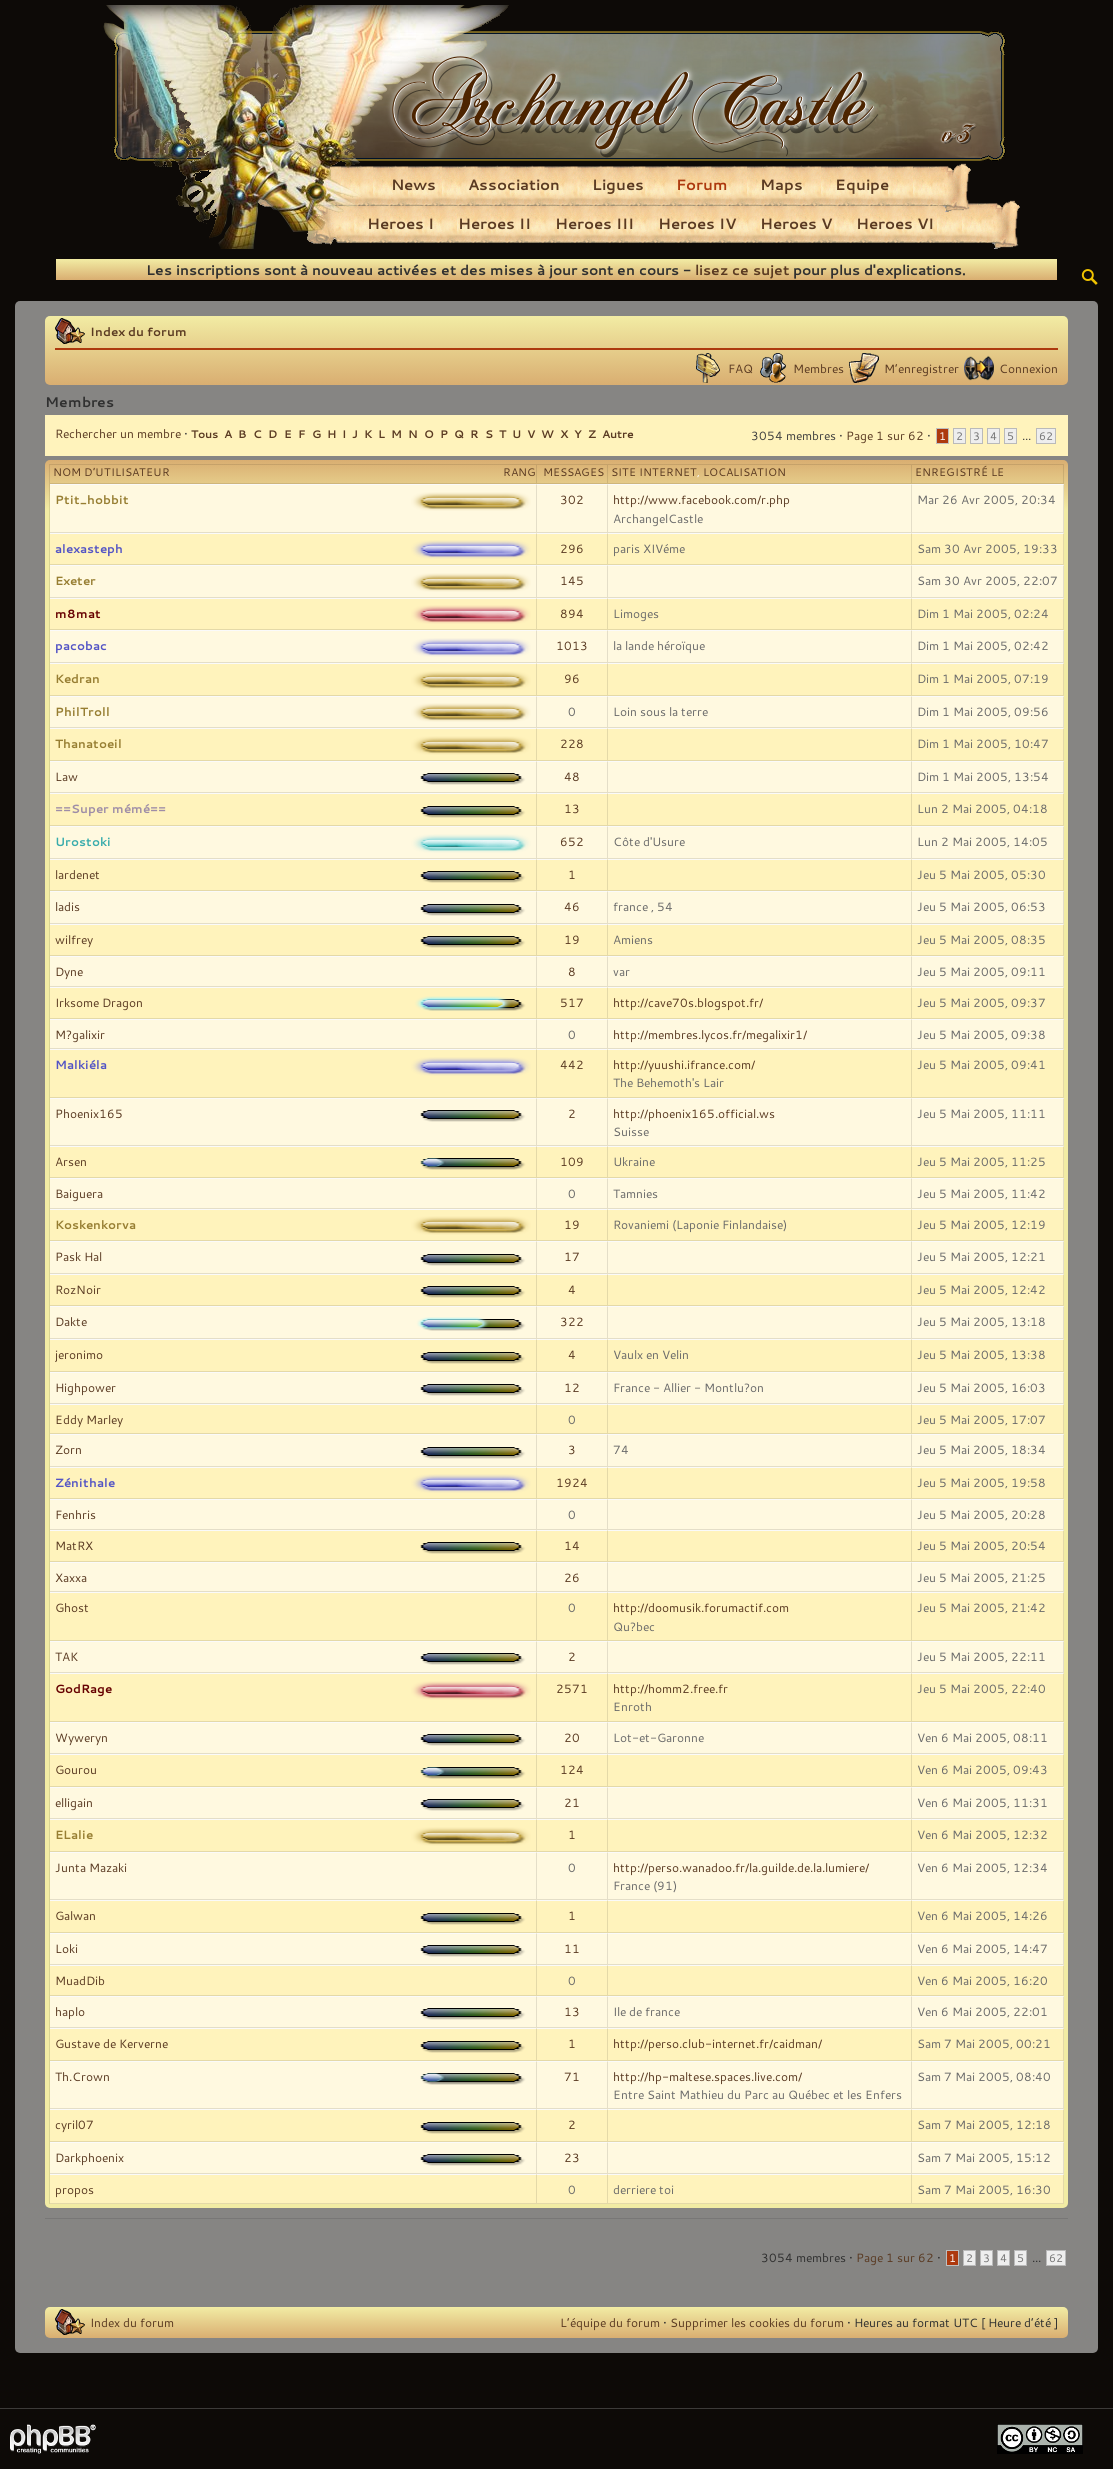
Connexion (1028, 368)
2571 (572, 1688)
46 (572, 906)
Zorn (68, 1449)
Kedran (77, 678)
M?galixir (80, 1034)
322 (572, 1321)
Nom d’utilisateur (111, 472)
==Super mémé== (110, 808)
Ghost (72, 1607)
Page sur (885, 435)
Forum (702, 184)
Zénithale (85, 1482)
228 (572, 743)
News (413, 184)
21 (572, 1802)
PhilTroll (82, 711)
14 (572, 1545)
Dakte (71, 1321)
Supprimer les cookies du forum (757, 2322)
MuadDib (80, 1980)
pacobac (81, 645)
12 (572, 1387)
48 (572, 776)
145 (572, 580)
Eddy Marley (89, 1419)
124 (572, 1769)
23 (572, 2157)
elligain (74, 1802)
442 (572, 1064)
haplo (70, 2011)
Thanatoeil (88, 743)
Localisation (744, 472)
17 (572, 1256)
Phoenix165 (89, 1113)
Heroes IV (697, 223)
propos (74, 2189)
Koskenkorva (95, 1224)
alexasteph (89, 548)
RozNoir (78, 1289)
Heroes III (594, 223)
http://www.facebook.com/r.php (701, 499)
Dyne (69, 971)
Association (514, 184)
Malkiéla (81, 1064)
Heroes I (400, 223)
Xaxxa (71, 1577)
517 (572, 1002)
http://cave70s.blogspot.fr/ (688, 1002)
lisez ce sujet (742, 269)
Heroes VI (895, 223)
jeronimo (79, 1354)
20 (572, 1737)
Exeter (75, 580)
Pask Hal (78, 1256)
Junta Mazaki (91, 1867)
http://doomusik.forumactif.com (701, 1607)
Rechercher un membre (118, 433)
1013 (572, 645)
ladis (67, 906)
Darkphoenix (89, 2157)
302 (572, 499)
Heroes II (494, 223)
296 (572, 548)
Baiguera (79, 1193)
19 (572, 939)
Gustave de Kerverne (111, 2043)
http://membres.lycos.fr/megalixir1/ (710, 1034)
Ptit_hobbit (92, 499)
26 (572, 1577)
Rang (519, 472)
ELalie (74, 1834)
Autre (618, 433)
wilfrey (74, 939)
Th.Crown (82, 2076)
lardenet (77, 874)
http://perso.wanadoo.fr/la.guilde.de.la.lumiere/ (741, 1867)
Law (66, 776)
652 (572, 841)
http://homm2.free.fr (670, 1688)
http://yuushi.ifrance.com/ (684, 1064)
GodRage (83, 1688)
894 (572, 613)
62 (1046, 436)
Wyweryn (81, 1737)
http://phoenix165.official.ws (694, 1113)
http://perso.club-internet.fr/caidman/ (717, 2043)
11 (572, 1948)
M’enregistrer (921, 368)
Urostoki (83, 841)
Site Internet (654, 472)
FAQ (740, 368)
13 (572, 808)
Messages (573, 472)
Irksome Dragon (99, 1002)
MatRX (74, 1545)
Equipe (862, 184)
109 (572, 1161)
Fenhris (75, 1514)
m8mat (78, 613)
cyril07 (74, 2124)
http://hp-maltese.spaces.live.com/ (707, 2076)
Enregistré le (959, 472)
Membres (818, 368)
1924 (572, 1482)
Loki (66, 1948)
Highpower (85, 1387)
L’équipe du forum (610, 2322)
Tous (204, 433)
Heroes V (796, 223)
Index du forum (138, 331)
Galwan (75, 1915)
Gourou (76, 1769)
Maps (781, 184)
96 (572, 678)
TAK (66, 1656)
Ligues (618, 184)
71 (572, 2076)
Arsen (71, 1161)
